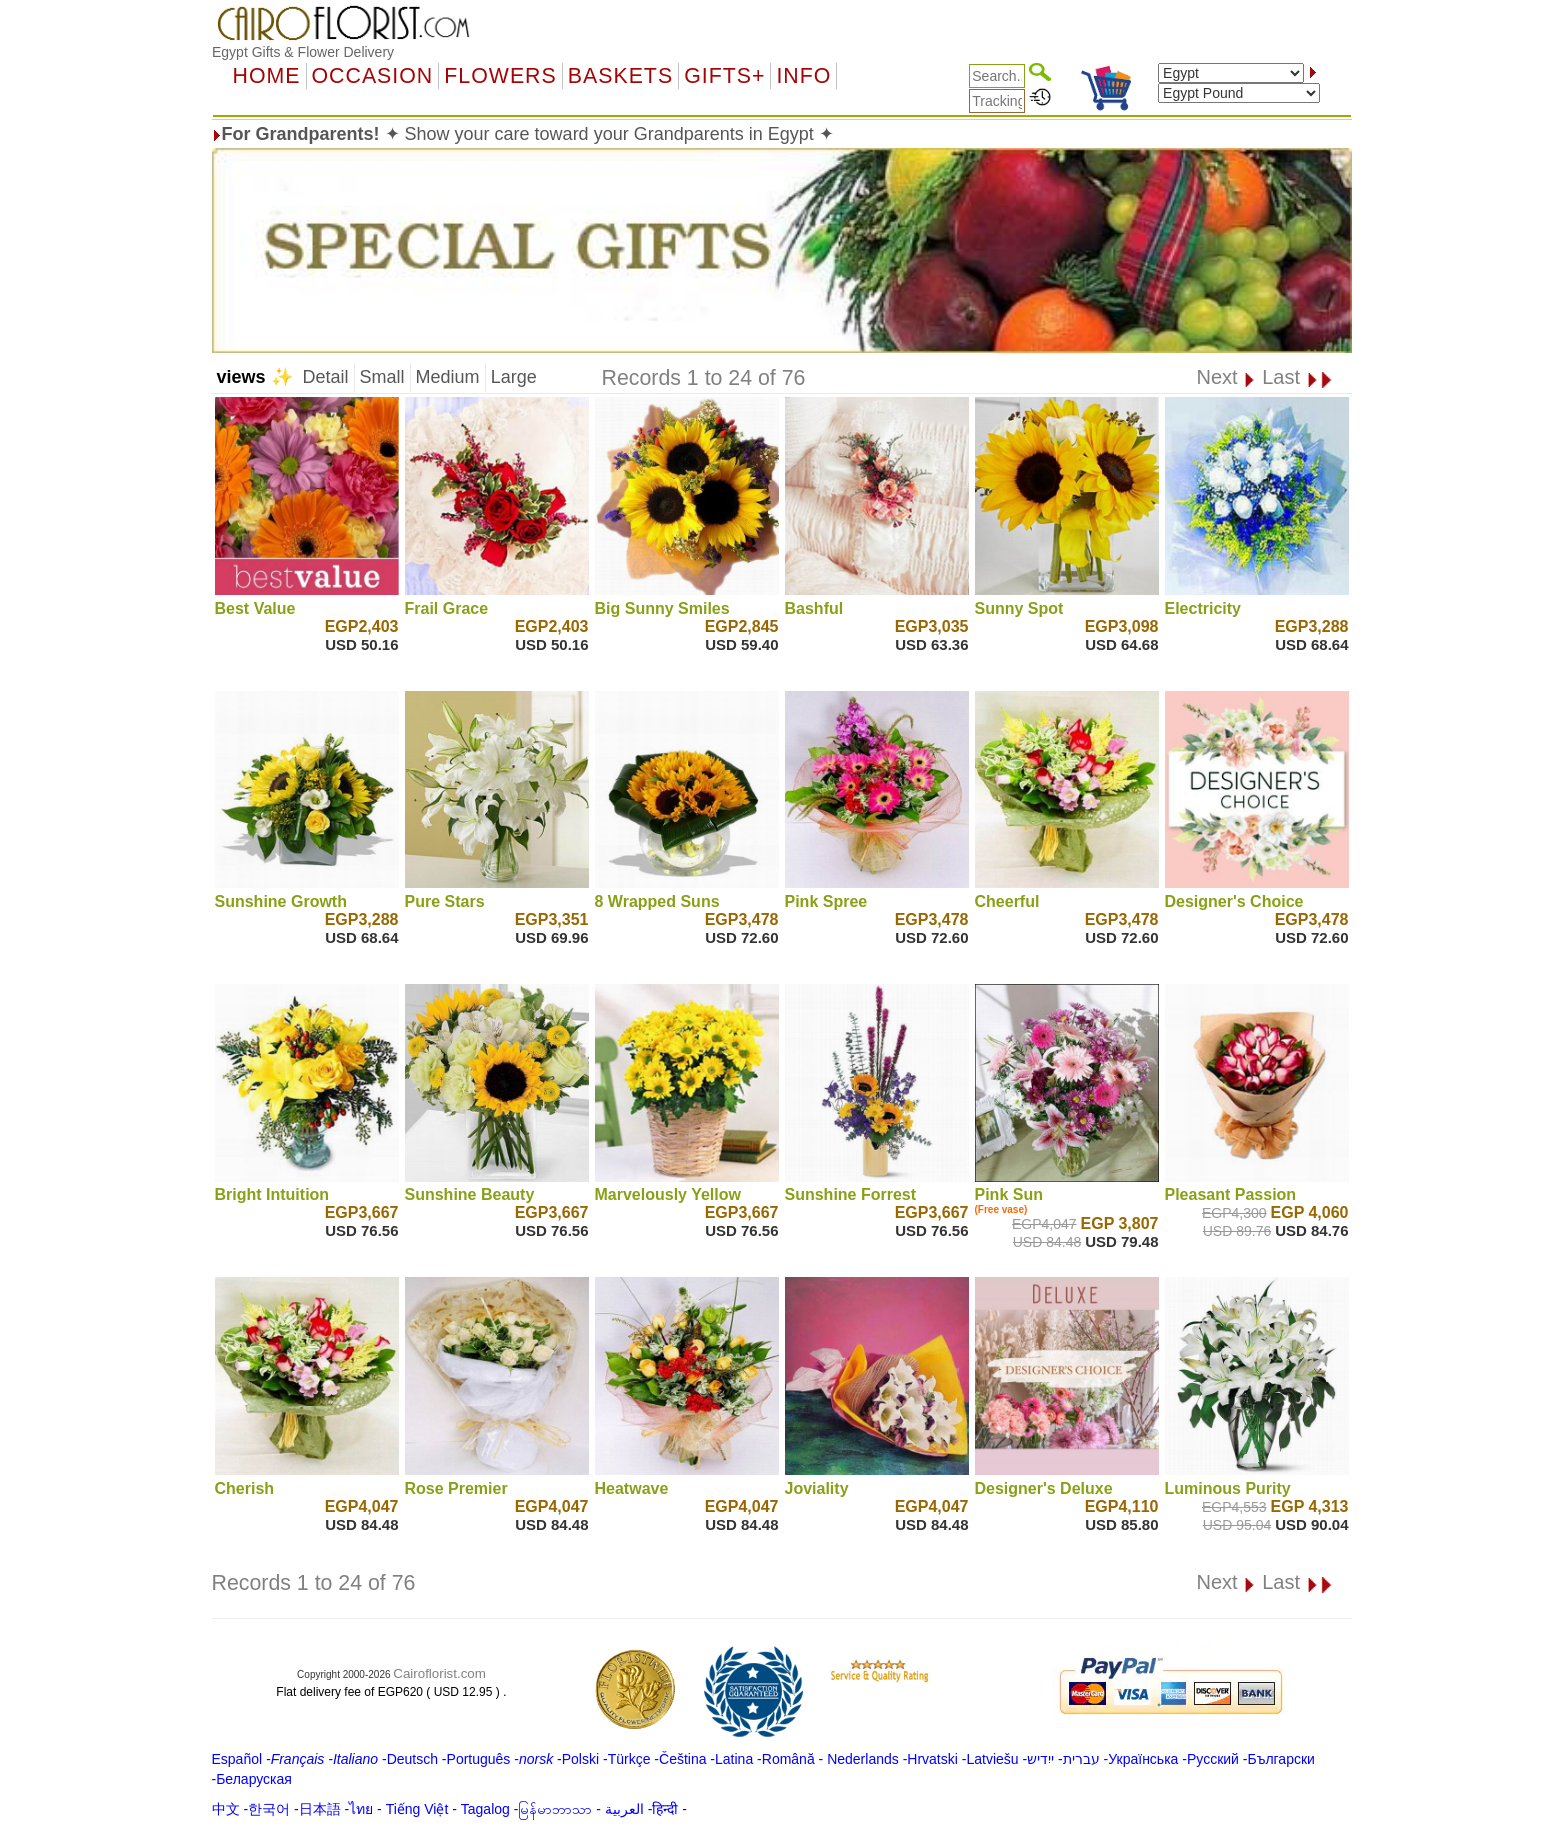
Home (267, 76)
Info (803, 76)
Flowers (500, 76)
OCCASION (373, 76)
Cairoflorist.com (439, 1673)
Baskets (620, 76)
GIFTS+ (724, 76)
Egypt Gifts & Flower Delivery (303, 52)
